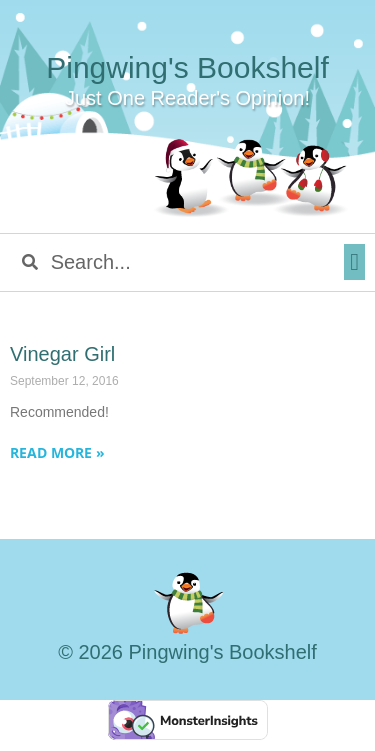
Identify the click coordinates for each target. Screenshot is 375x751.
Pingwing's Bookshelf (187, 67)
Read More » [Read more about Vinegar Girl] (57, 452)
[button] (354, 262)
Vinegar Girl (62, 354)
